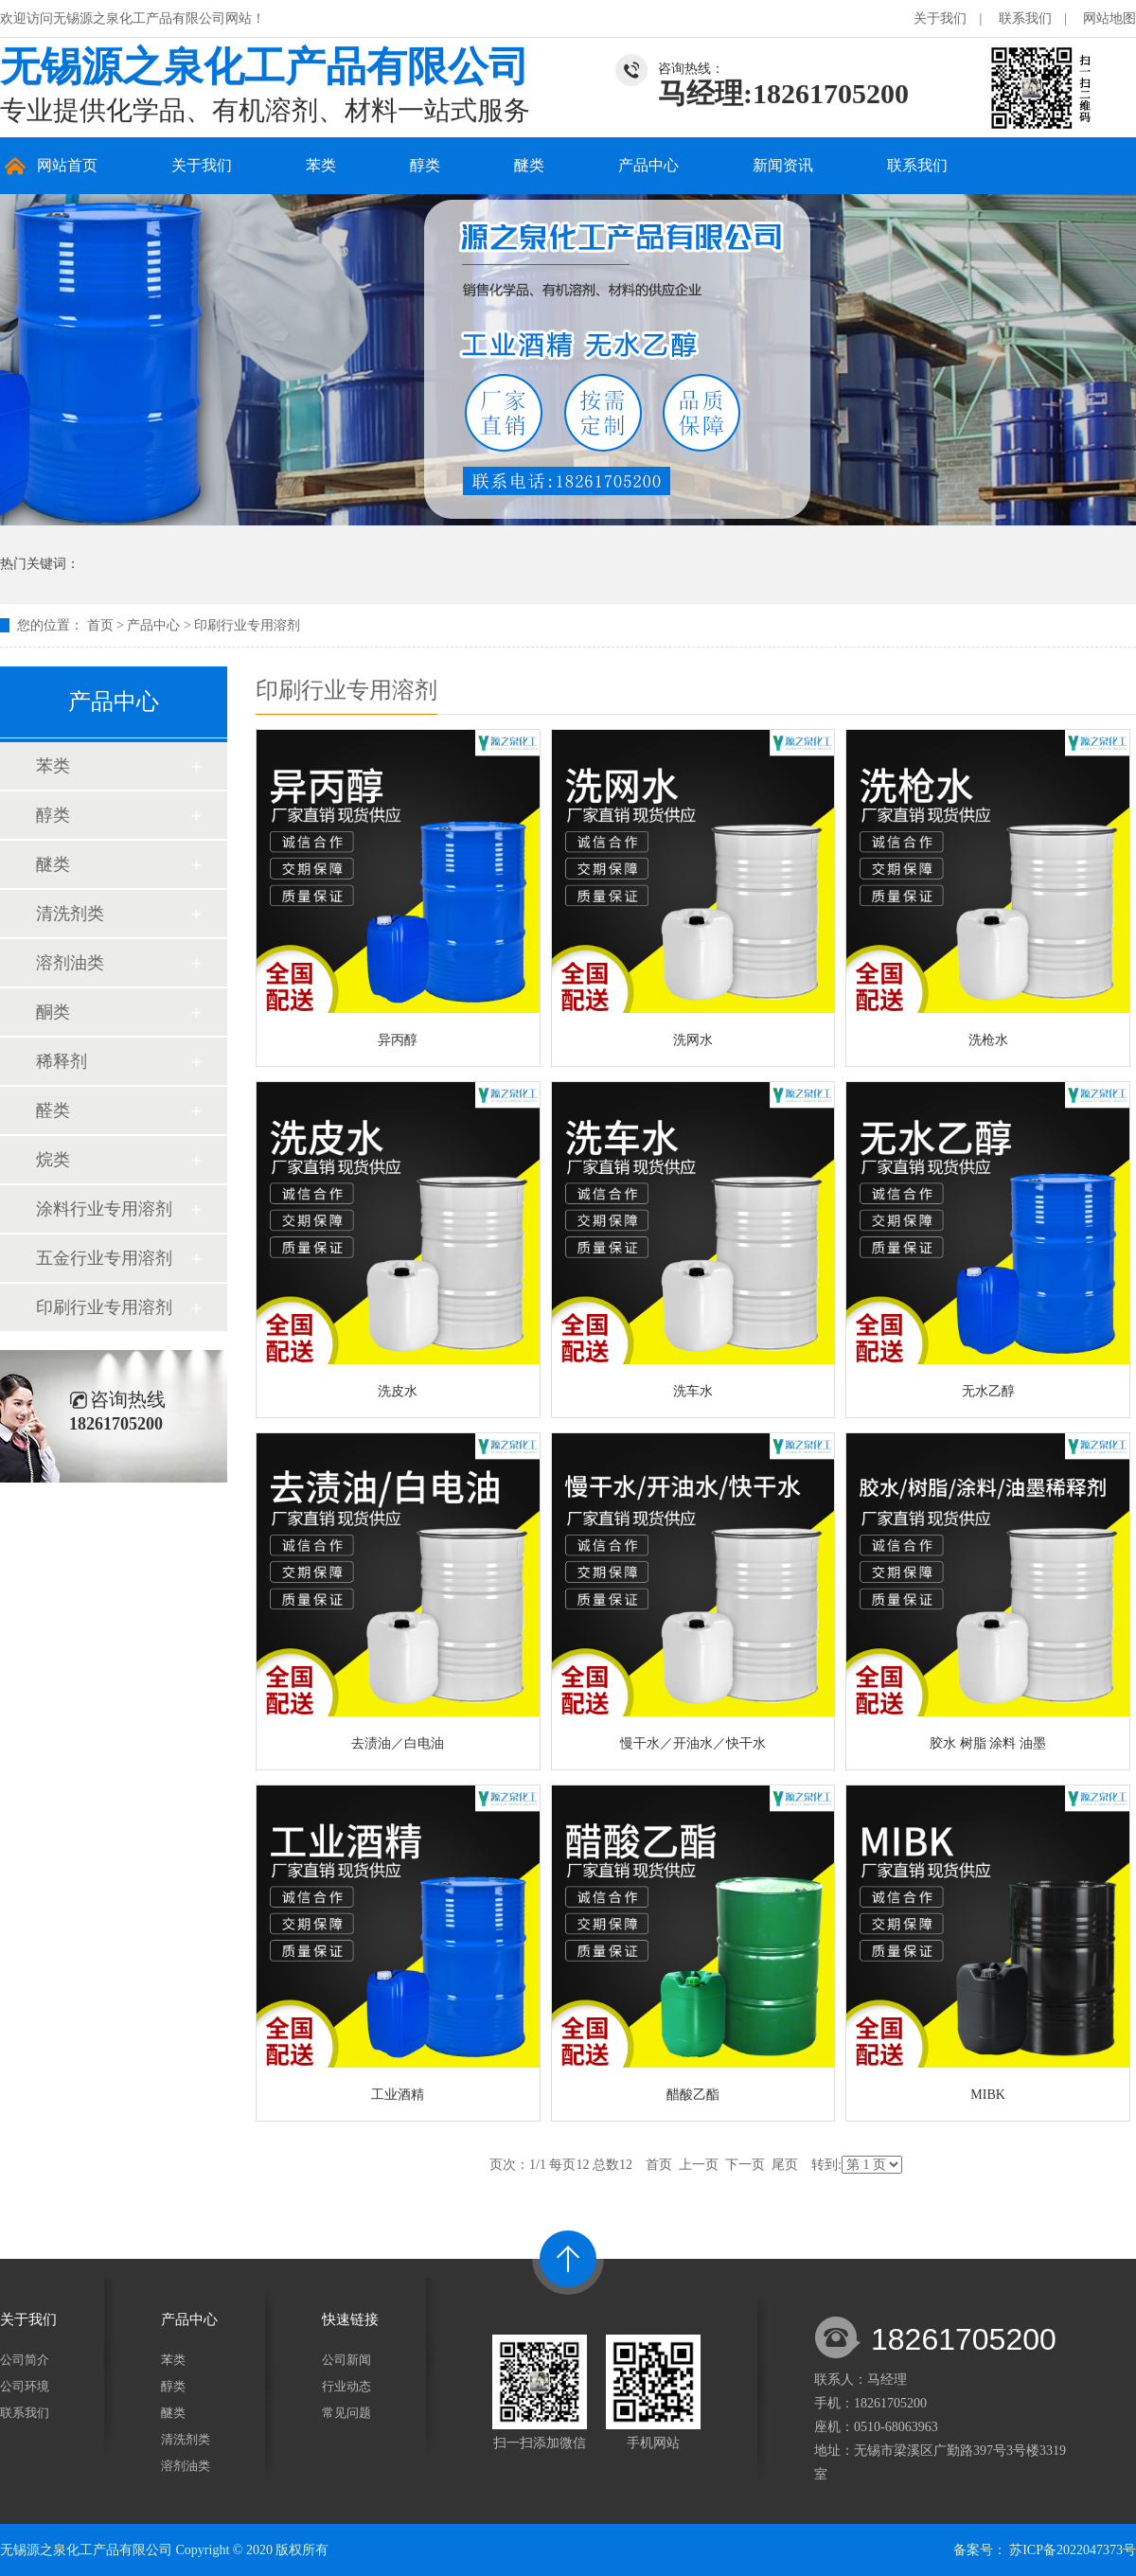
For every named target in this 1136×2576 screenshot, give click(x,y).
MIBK (987, 2094)
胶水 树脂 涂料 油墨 (988, 1743)
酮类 (53, 1012)
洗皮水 (397, 1391)
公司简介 (24, 2360)
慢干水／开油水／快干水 (693, 1743)
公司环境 (24, 2386)
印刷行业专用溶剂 (247, 625)
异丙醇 (397, 1040)
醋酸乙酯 (692, 2094)
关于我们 (940, 18)
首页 (100, 625)
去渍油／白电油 (397, 1743)
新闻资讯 (783, 165)
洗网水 (693, 1040)
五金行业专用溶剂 (104, 1258)
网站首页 (67, 165)
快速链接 (350, 2319)
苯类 (321, 165)
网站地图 (1109, 18)
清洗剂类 (70, 913)
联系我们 (1025, 18)
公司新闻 (346, 2360)
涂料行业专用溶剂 (104, 1208)
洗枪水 (988, 1040)
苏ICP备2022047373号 (1072, 2550)
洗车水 (693, 1391)
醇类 (425, 165)
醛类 (53, 1110)
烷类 (53, 1159)
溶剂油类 (70, 962)
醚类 (529, 165)
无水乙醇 (988, 1391)
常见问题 (346, 2413)
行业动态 (346, 2386)
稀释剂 (61, 1061)
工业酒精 (397, 2094)
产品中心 (648, 165)
